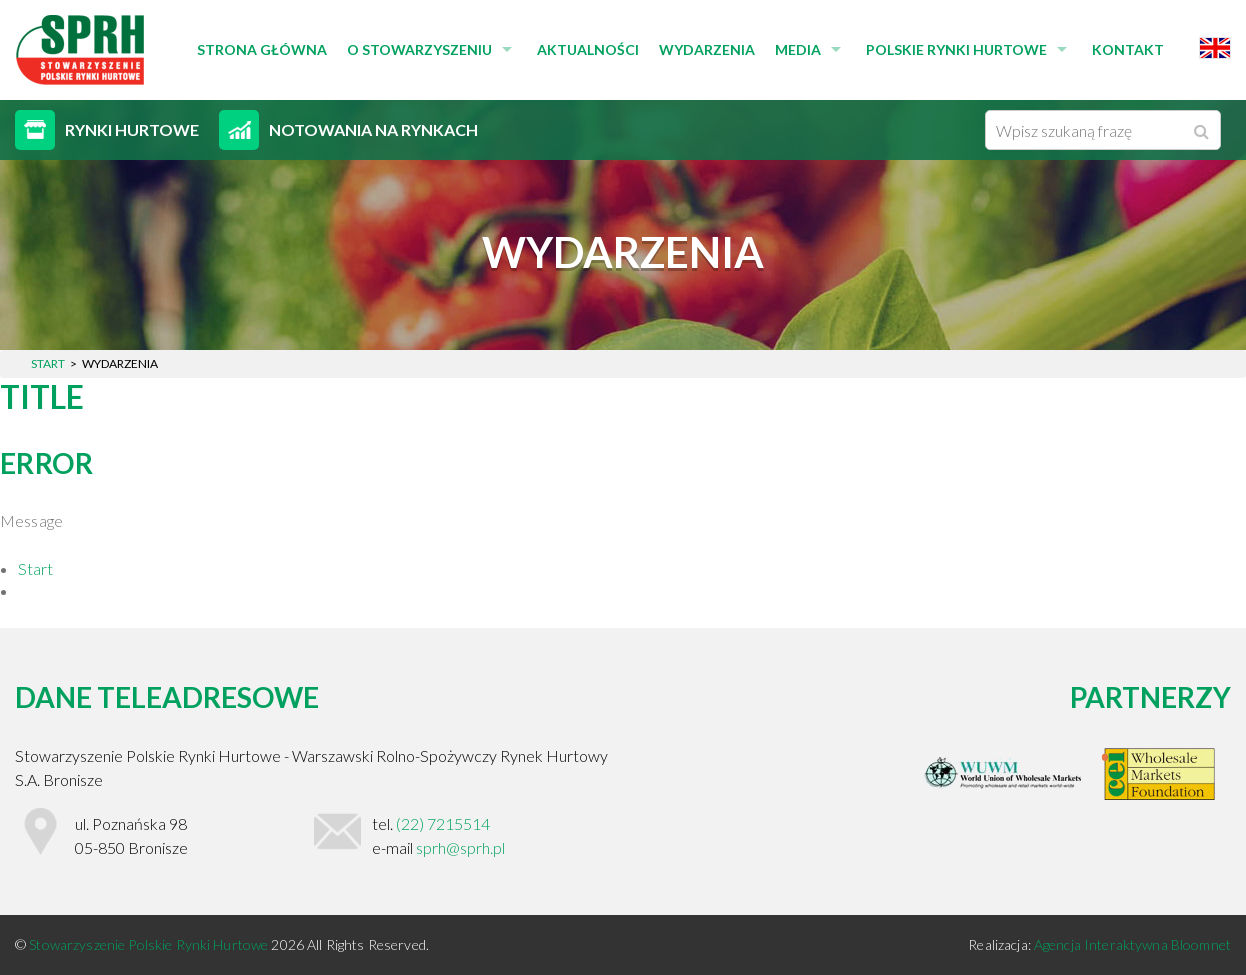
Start (35, 568)
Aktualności (588, 49)
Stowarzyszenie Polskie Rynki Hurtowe (150, 944)
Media (798, 49)
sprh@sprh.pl (460, 847)
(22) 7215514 (443, 823)
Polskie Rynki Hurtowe (956, 49)
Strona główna (262, 49)
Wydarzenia (707, 49)
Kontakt (1128, 49)
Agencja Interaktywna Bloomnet (1132, 944)
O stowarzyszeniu (419, 49)
